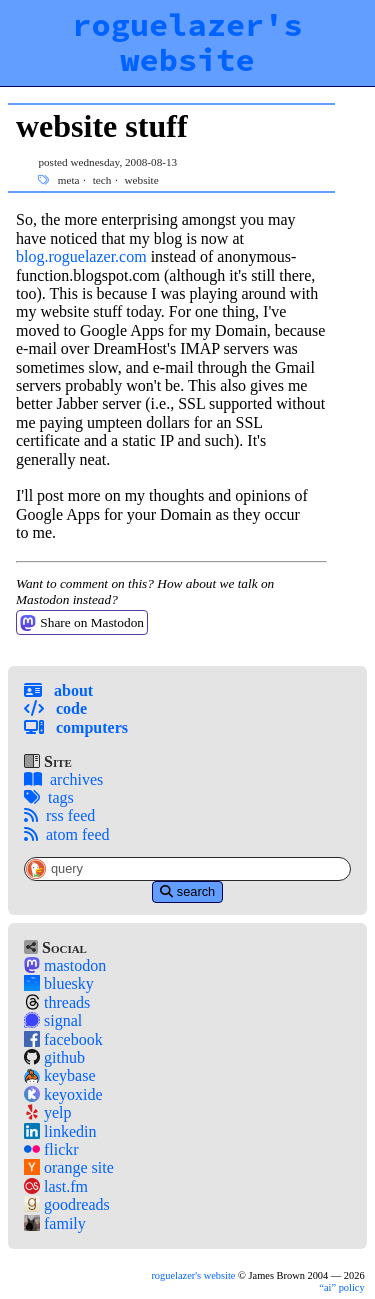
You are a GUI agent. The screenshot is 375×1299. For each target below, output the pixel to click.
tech (102, 180)
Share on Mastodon (82, 623)
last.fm (56, 1186)
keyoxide (63, 1094)
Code (55, 708)
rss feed (59, 815)
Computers (76, 727)
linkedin (60, 1131)
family (55, 1223)
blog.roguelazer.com (81, 256)
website (142, 180)
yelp (48, 1112)
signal (53, 1020)
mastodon (65, 965)
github (54, 1057)
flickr (51, 1149)
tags (49, 797)
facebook (63, 1039)
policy (341, 1287)
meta (69, 180)
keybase (60, 1075)
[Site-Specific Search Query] (187, 869)
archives (63, 779)
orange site (69, 1167)
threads (57, 1002)
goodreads (67, 1204)
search (187, 891)
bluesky (59, 983)
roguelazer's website (187, 42)
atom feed (67, 834)
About (58, 690)
